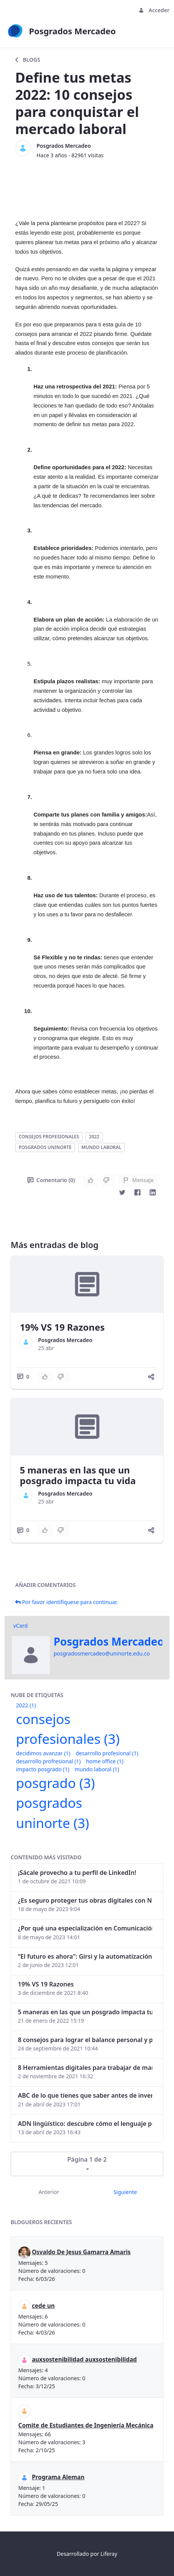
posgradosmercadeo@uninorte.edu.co (102, 1653)
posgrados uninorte (45, 1147)
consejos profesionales (49, 1136)
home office (104, 1761)
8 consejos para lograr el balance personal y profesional (85, 2040)
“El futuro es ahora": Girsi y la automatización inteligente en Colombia (85, 1956)
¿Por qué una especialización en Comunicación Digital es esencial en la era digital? (85, 1928)
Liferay (109, 2553)
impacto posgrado (42, 1769)
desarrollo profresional (48, 1761)
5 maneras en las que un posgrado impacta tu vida (78, 1475)
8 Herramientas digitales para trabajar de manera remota (85, 2067)
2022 (94, 1136)
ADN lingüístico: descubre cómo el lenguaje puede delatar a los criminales (85, 2123)
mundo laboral (101, 1147)
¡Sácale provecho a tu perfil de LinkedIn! (77, 1872)
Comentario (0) (51, 1180)
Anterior (48, 2192)
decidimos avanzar (43, 1753)
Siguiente (125, 2192)
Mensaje (138, 1180)
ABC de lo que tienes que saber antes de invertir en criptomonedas (85, 2095)
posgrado (55, 1783)
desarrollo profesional (107, 1753)
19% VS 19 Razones (62, 1327)
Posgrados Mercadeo (64, 145)
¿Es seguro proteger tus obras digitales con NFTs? (85, 1900)
